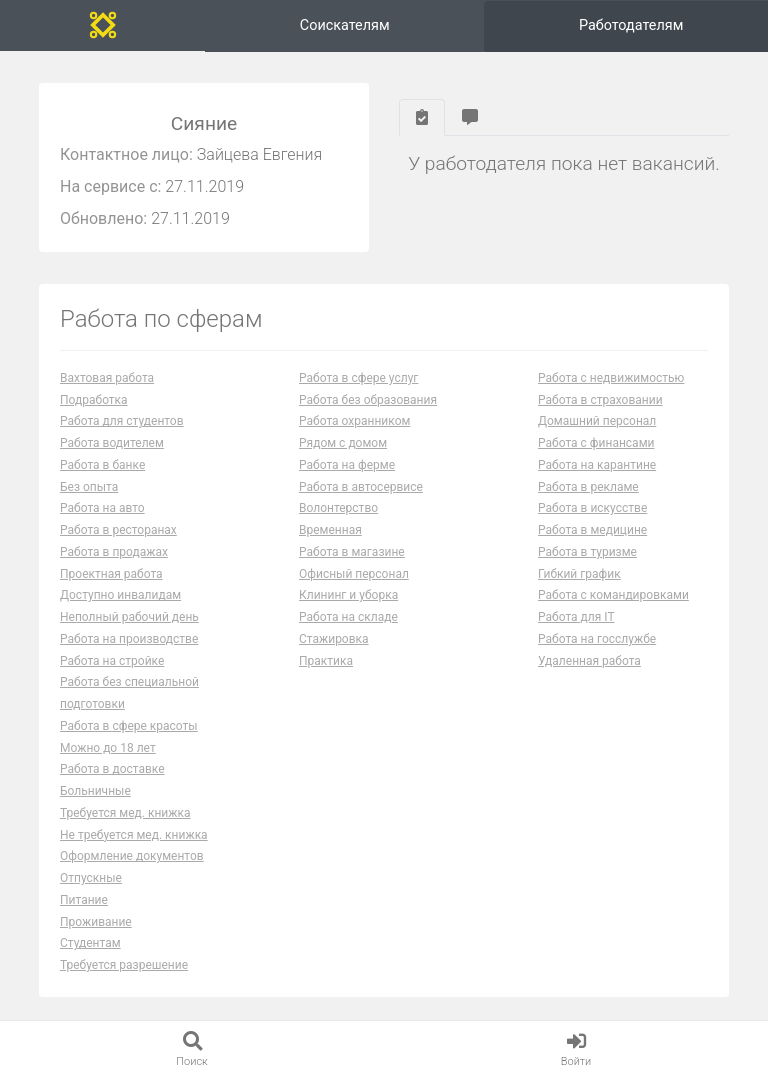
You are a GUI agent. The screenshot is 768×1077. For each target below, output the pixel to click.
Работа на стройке (112, 661)
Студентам (90, 943)
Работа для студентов (122, 421)
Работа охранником (354, 421)
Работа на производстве (129, 639)
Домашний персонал (597, 421)
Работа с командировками (613, 595)
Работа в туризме (587, 552)
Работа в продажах (114, 552)
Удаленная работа (589, 661)
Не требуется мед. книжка (134, 835)
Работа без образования (368, 400)
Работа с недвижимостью (611, 378)
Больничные (95, 791)
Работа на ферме (347, 465)
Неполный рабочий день (129, 617)
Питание (84, 900)
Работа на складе (348, 617)
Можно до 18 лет (108, 748)
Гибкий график (579, 574)
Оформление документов (132, 856)
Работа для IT (576, 617)
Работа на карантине (597, 465)
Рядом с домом (343, 443)
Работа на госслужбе (597, 639)
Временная (330, 530)
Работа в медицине (592, 530)
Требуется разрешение (124, 965)
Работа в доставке (112, 769)
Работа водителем (112, 443)
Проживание (96, 922)
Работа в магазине (352, 552)
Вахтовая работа (107, 378)
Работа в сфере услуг (358, 378)
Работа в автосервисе (361, 487)
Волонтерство (338, 508)
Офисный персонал (354, 574)
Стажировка (334, 639)
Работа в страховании (600, 400)
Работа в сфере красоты (129, 726)
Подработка (94, 400)
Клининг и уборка (348, 595)
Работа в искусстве (592, 508)
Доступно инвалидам (120, 595)
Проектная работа (111, 574)
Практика (326, 661)
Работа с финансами (596, 443)
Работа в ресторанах (118, 530)
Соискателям (345, 25)
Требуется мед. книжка (125, 813)
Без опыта (89, 487)
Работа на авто (102, 508)
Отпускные (91, 878)
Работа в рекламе (588, 487)
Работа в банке (102, 465)
